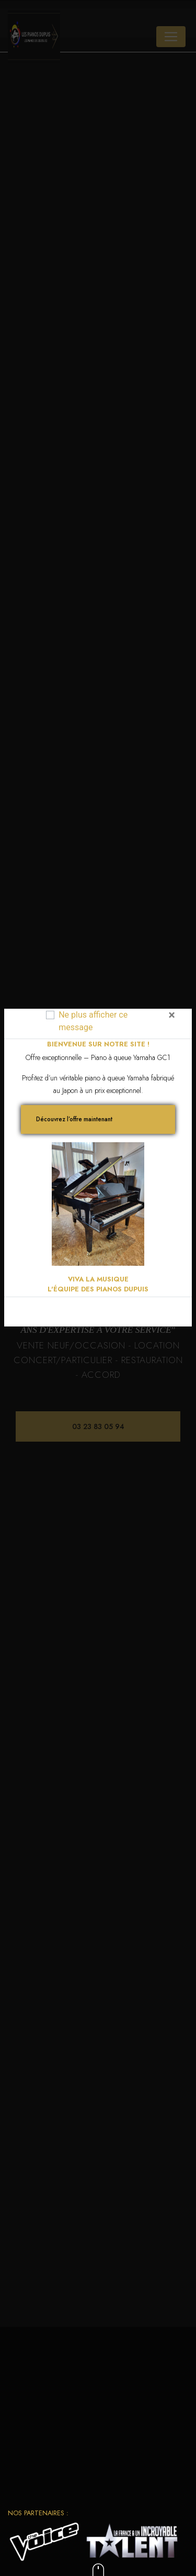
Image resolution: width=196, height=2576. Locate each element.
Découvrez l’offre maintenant (74, 1119)
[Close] (171, 1015)
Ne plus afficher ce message (93, 1021)
